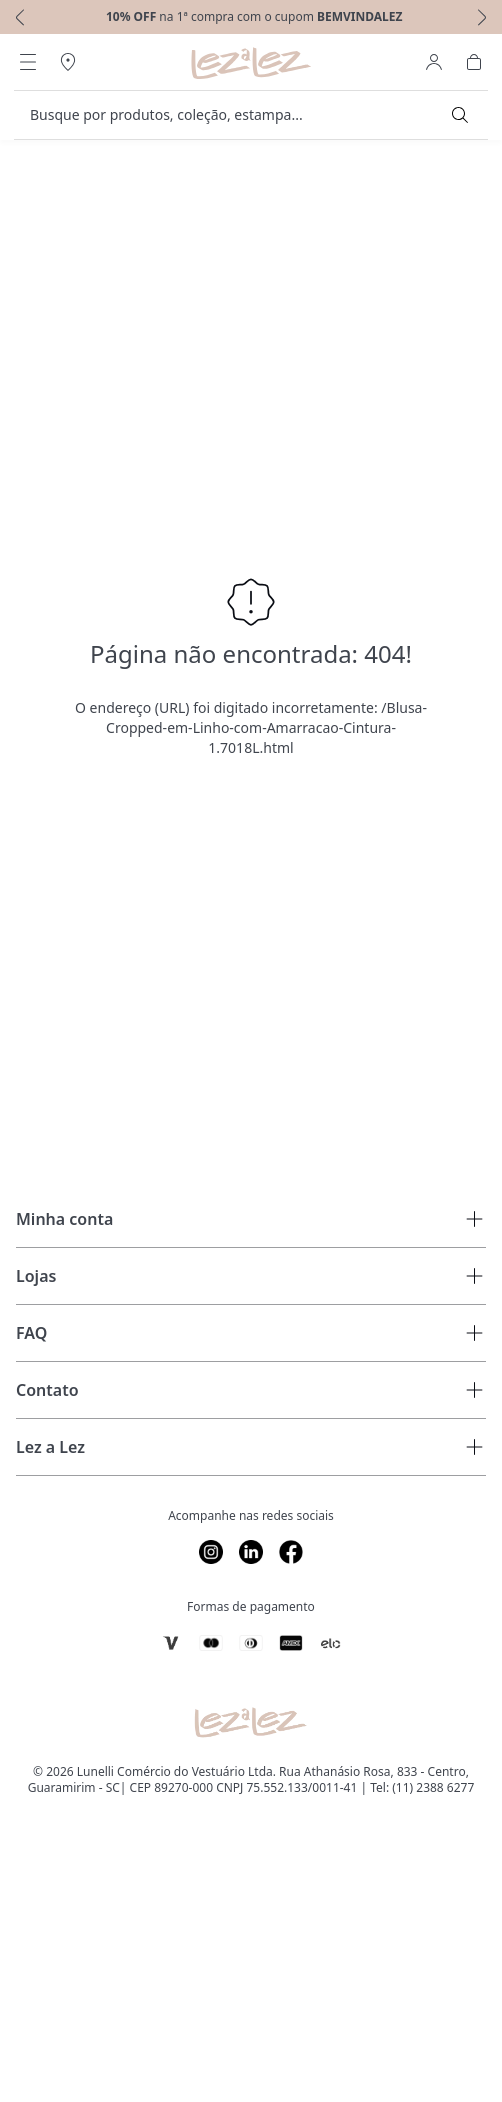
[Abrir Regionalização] (68, 62)
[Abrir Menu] (28, 62)
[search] (239, 115)
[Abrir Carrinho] (474, 62)
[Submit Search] (460, 115)
